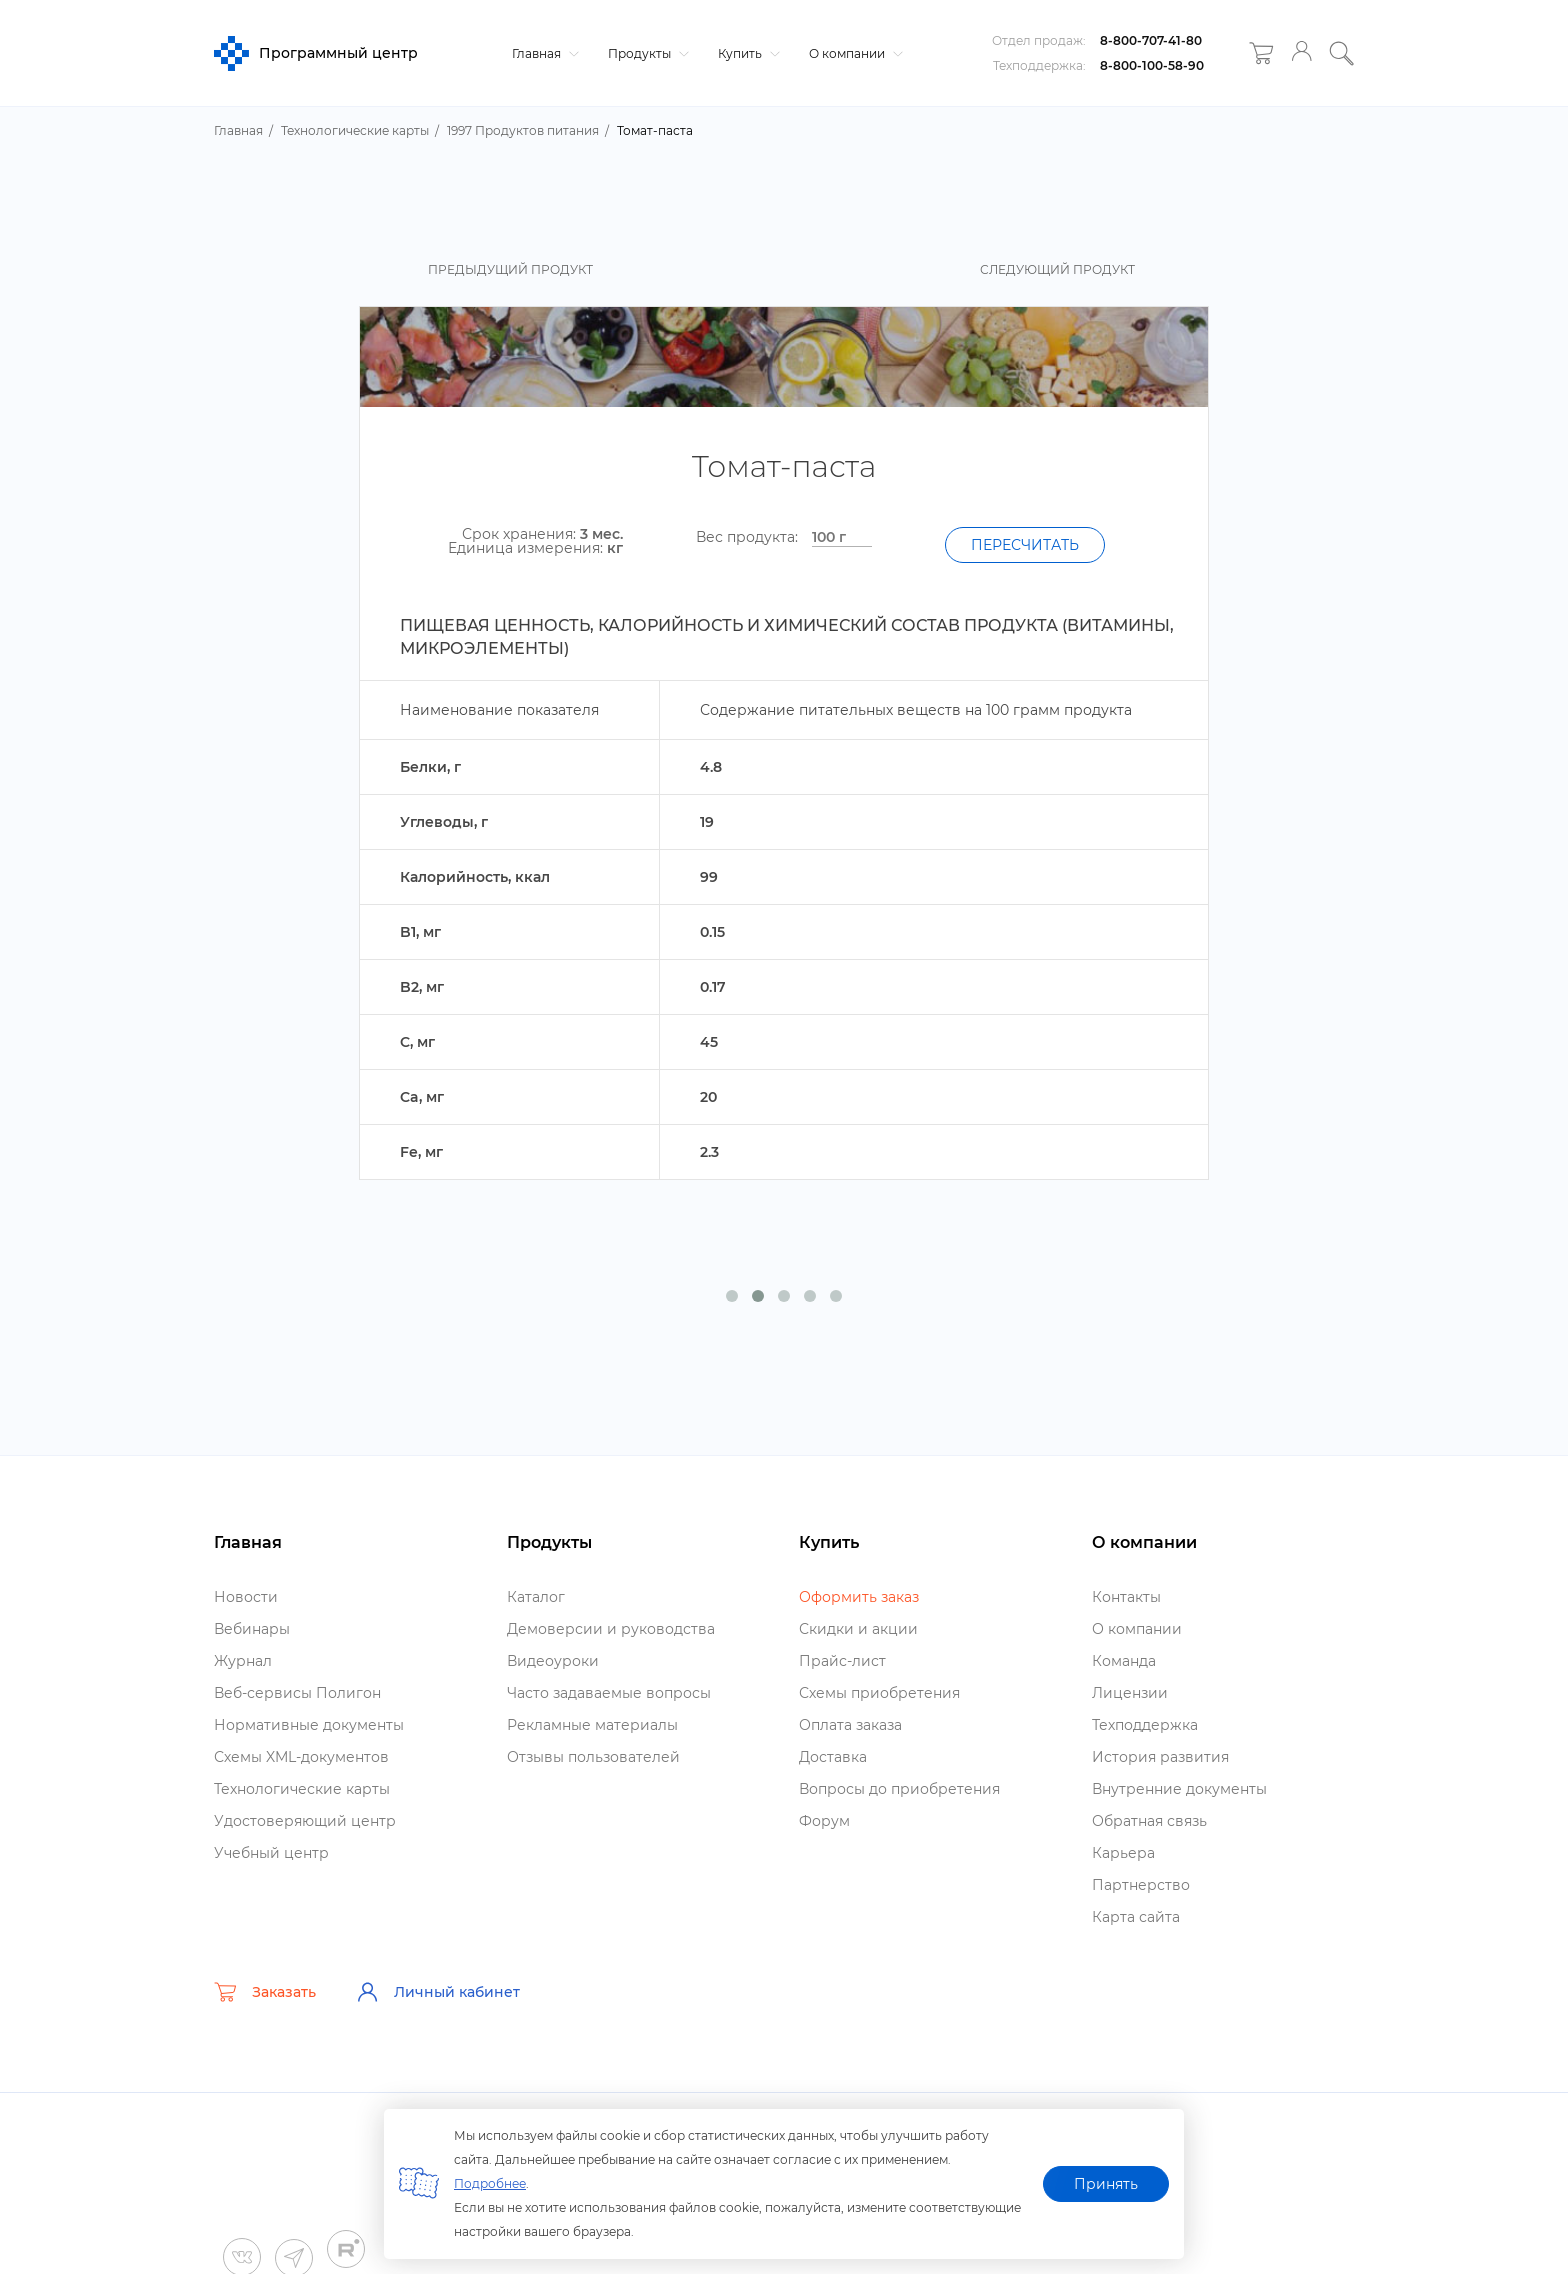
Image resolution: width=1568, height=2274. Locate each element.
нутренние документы (1179, 1789)
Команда (1124, 1661)
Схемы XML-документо (301, 1757)
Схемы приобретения (879, 1693)
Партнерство (1141, 1885)
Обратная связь (1149, 1821)
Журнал (243, 1661)
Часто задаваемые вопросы (609, 1693)
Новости (246, 1597)
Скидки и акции (858, 1629)
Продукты (646, 53)
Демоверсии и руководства (611, 1629)
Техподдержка (1145, 1725)
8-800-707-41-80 (1151, 40)
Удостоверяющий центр (305, 1821)
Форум (824, 1821)
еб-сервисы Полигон (297, 1693)
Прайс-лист (842, 1661)
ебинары (252, 1629)
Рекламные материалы (592, 1725)
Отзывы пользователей (593, 1757)
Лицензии (1130, 1693)
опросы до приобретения (899, 1789)
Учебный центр (271, 1853)
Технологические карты (302, 1789)
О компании (853, 53)
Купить (746, 53)
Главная (543, 53)
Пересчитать (1025, 545)
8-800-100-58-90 (1152, 65)
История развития (1160, 1757)
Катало (536, 1597)
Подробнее (490, 2183)
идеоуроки (553, 1661)
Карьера (1123, 1853)
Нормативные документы (309, 1725)
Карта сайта (1136, 1917)
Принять (1106, 2184)
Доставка (833, 1757)
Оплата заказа (850, 1725)
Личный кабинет (438, 1992)
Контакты (1126, 1597)
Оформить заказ (859, 1597)
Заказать (265, 1992)
